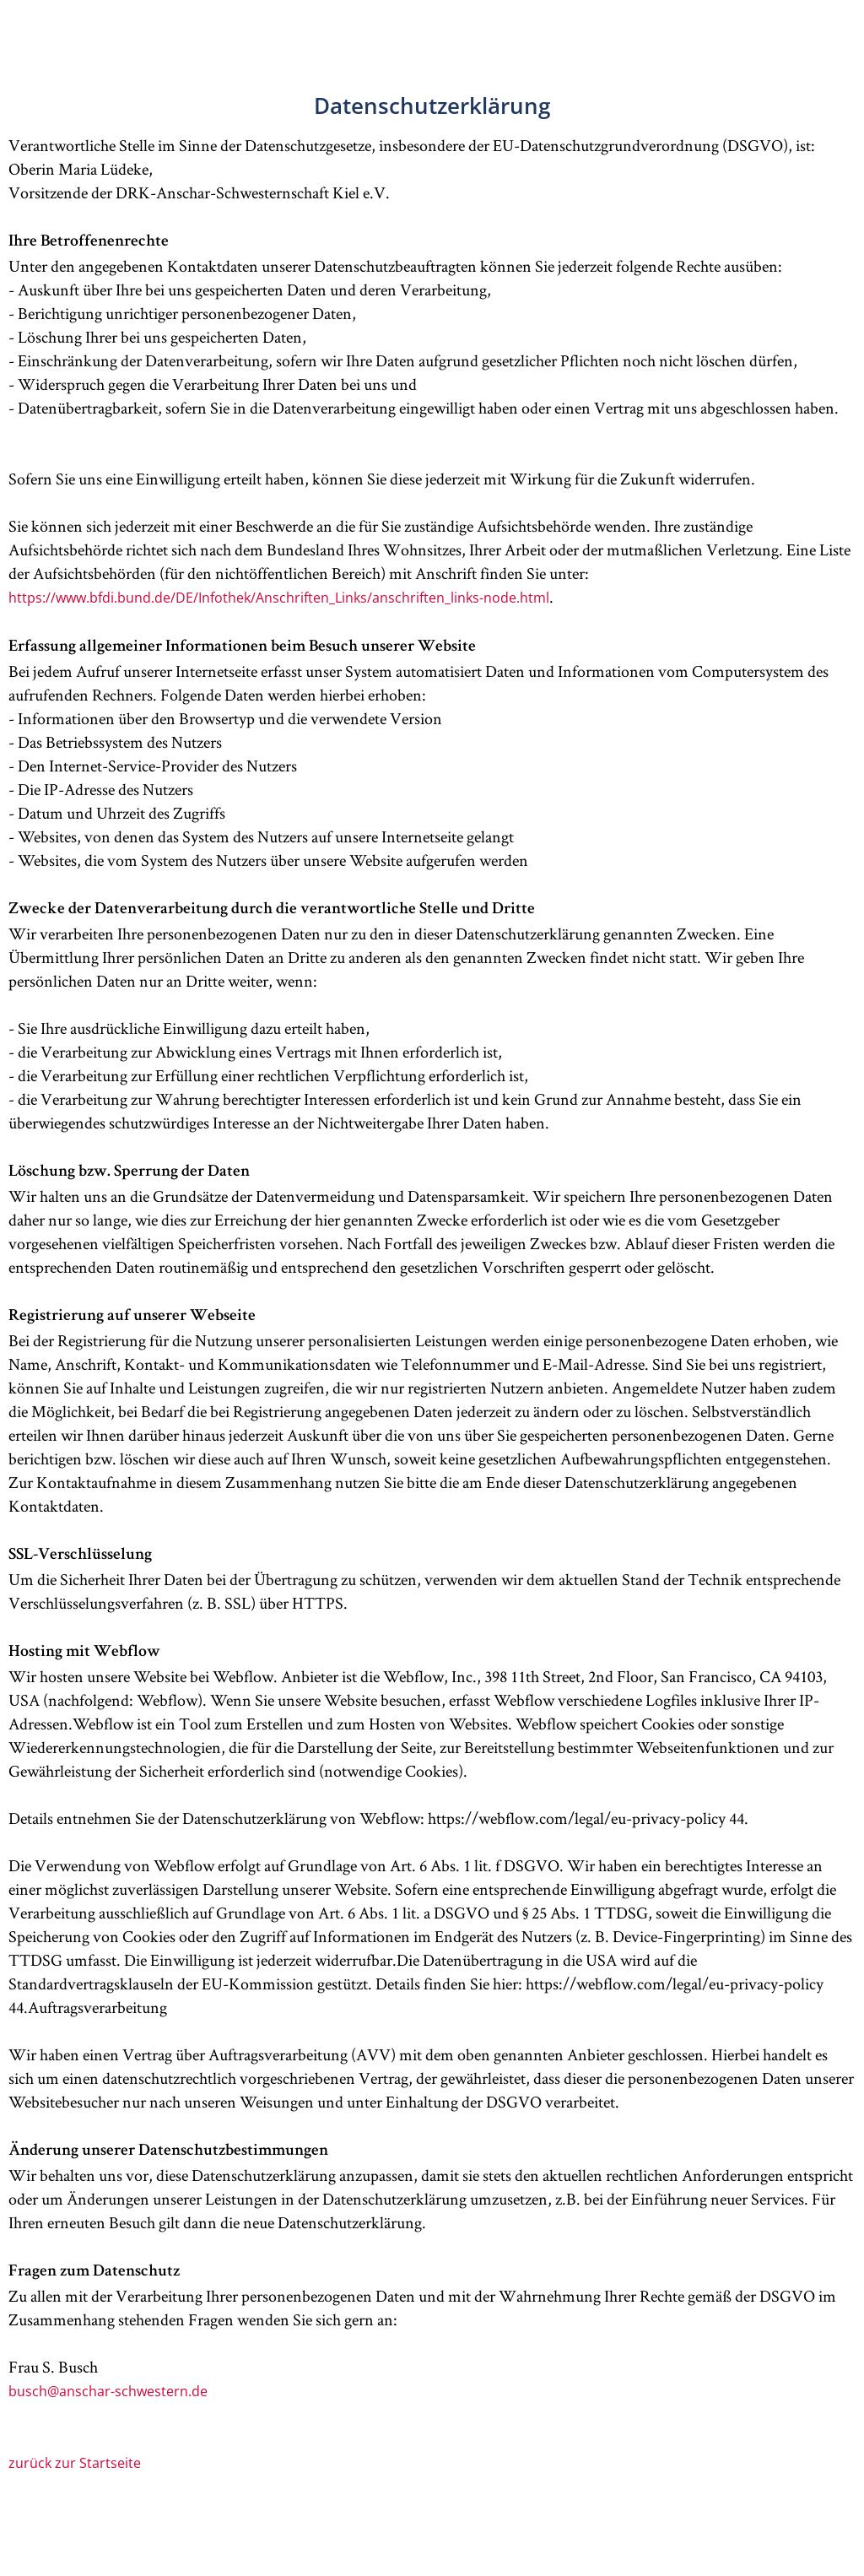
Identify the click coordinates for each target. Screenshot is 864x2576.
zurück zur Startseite (74, 2463)
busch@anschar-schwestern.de (108, 2391)
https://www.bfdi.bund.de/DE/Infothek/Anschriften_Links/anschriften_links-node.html (278, 597)
